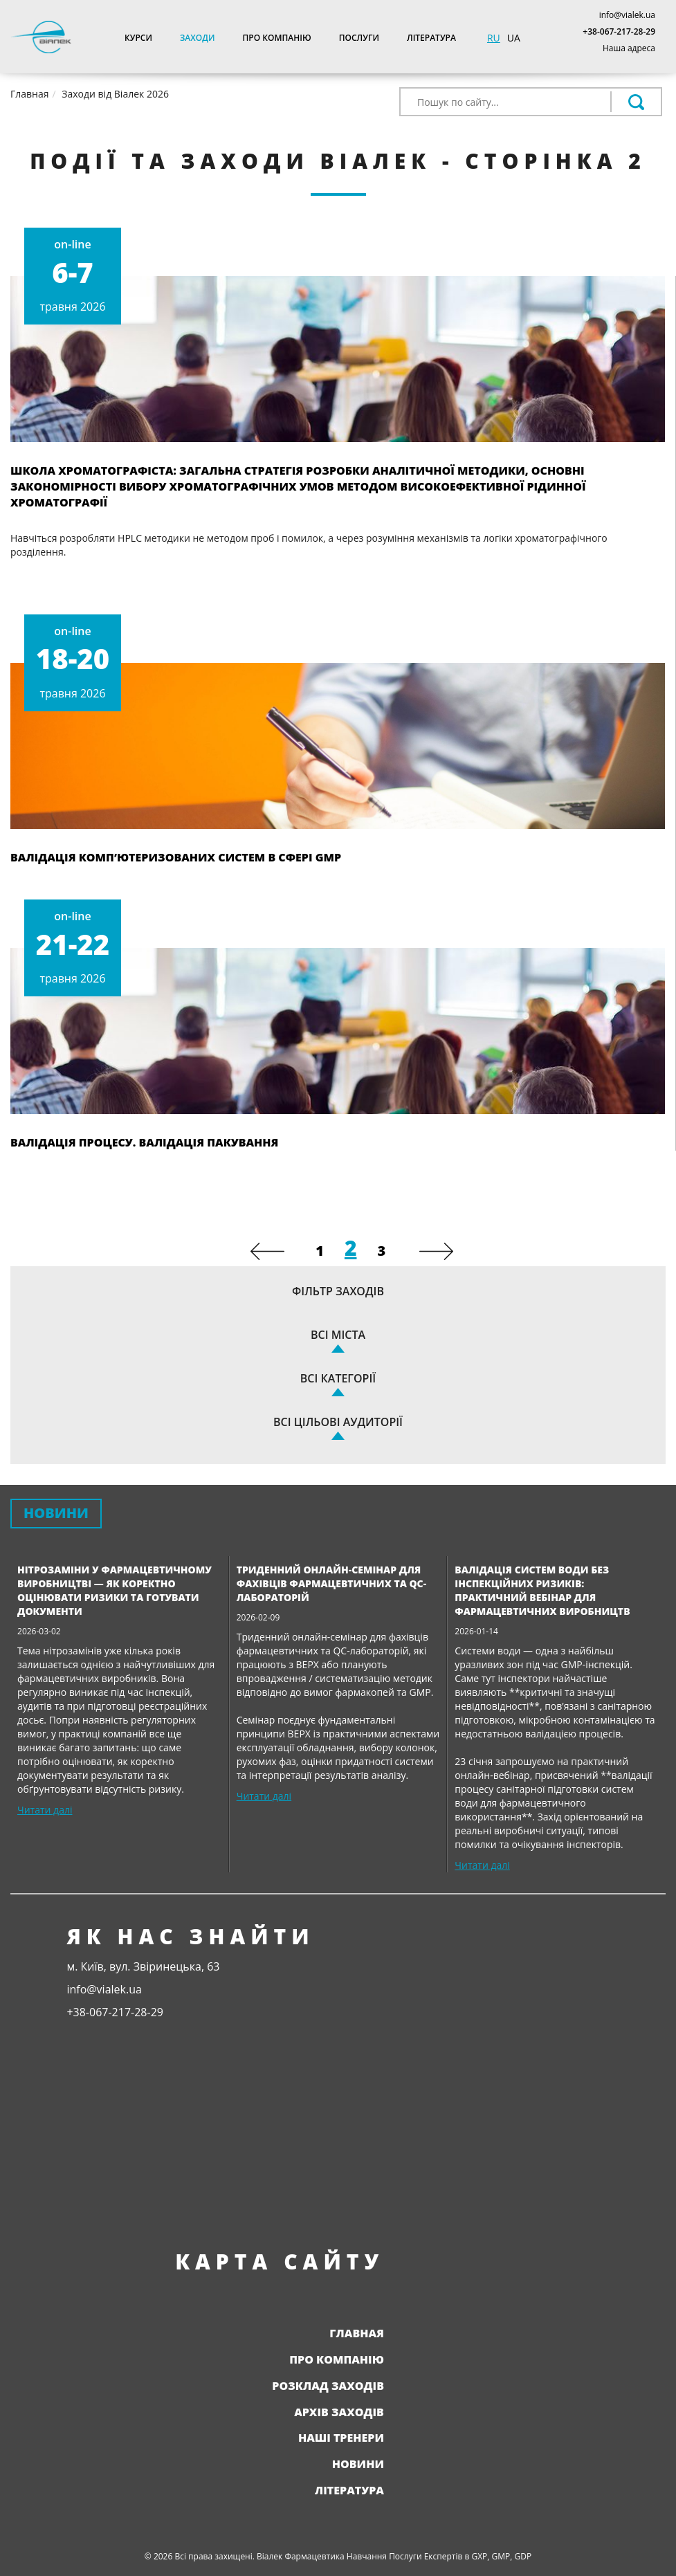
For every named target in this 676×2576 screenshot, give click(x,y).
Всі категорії (338, 1378)
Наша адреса (629, 48)
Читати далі (44, 1809)
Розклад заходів (328, 2385)
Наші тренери (341, 2437)
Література (431, 38)
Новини (358, 2464)
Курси (138, 38)
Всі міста (338, 1334)
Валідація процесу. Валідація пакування (144, 1142)
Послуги (359, 38)
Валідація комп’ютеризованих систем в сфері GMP (175, 857)
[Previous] (267, 1251)
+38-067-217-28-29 (619, 31)
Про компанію (276, 38)
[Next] (436, 1251)
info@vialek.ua (627, 15)
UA (513, 37)
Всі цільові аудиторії (338, 1421)
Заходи (197, 38)
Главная (356, 2333)
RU (493, 37)
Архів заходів (339, 2412)
